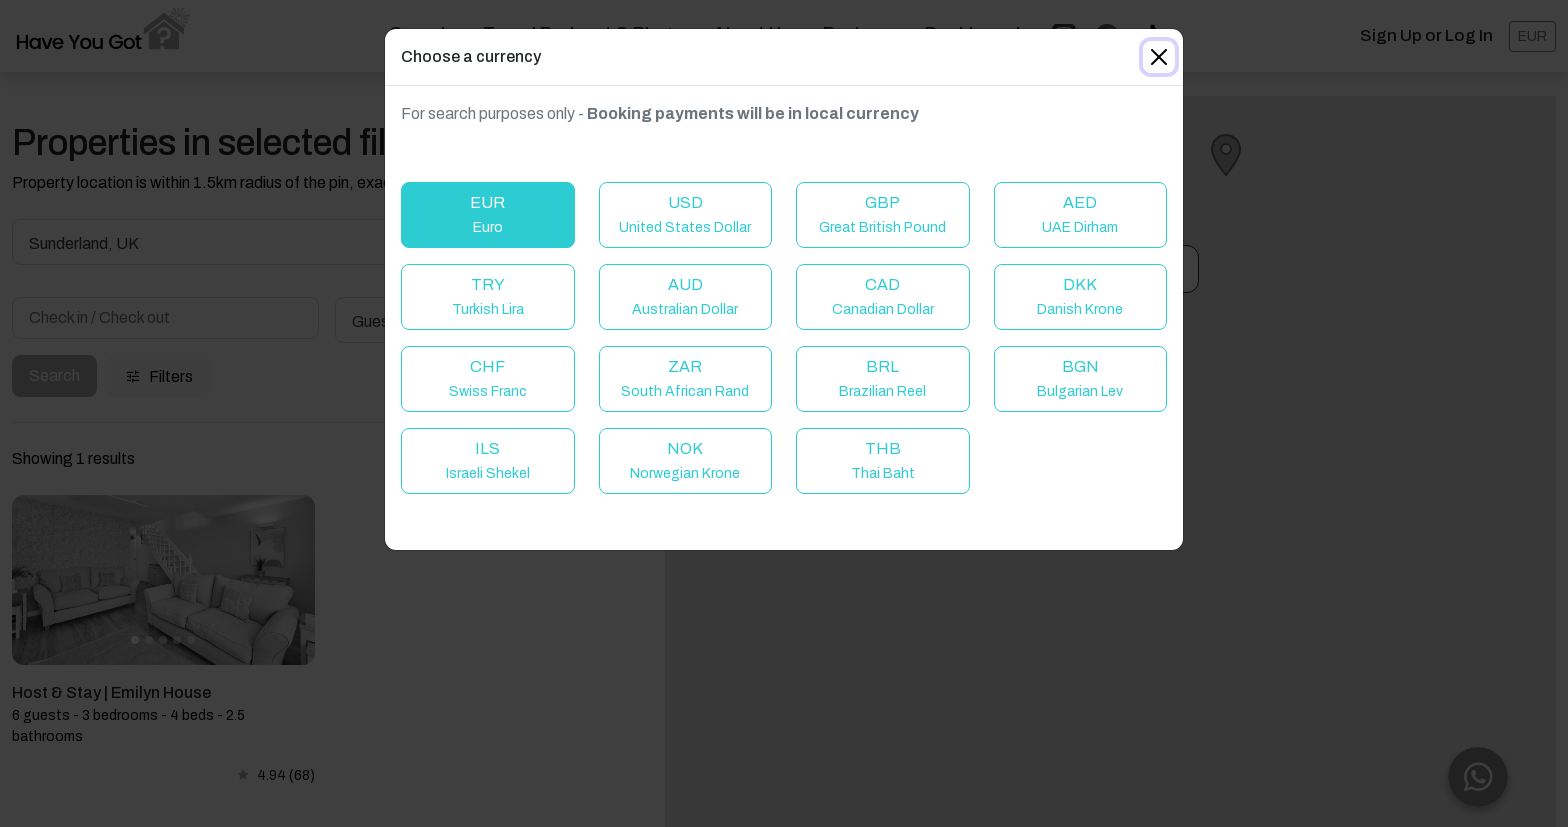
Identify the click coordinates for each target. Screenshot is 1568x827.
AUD (685, 296)
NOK (685, 460)
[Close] (1159, 57)
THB (883, 460)
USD (685, 214)
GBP (882, 214)
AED (1080, 214)
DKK (1080, 296)
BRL (882, 378)
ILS (488, 460)
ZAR (685, 378)
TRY (488, 296)
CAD (883, 296)
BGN (1080, 378)
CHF (488, 378)
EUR (487, 214)
